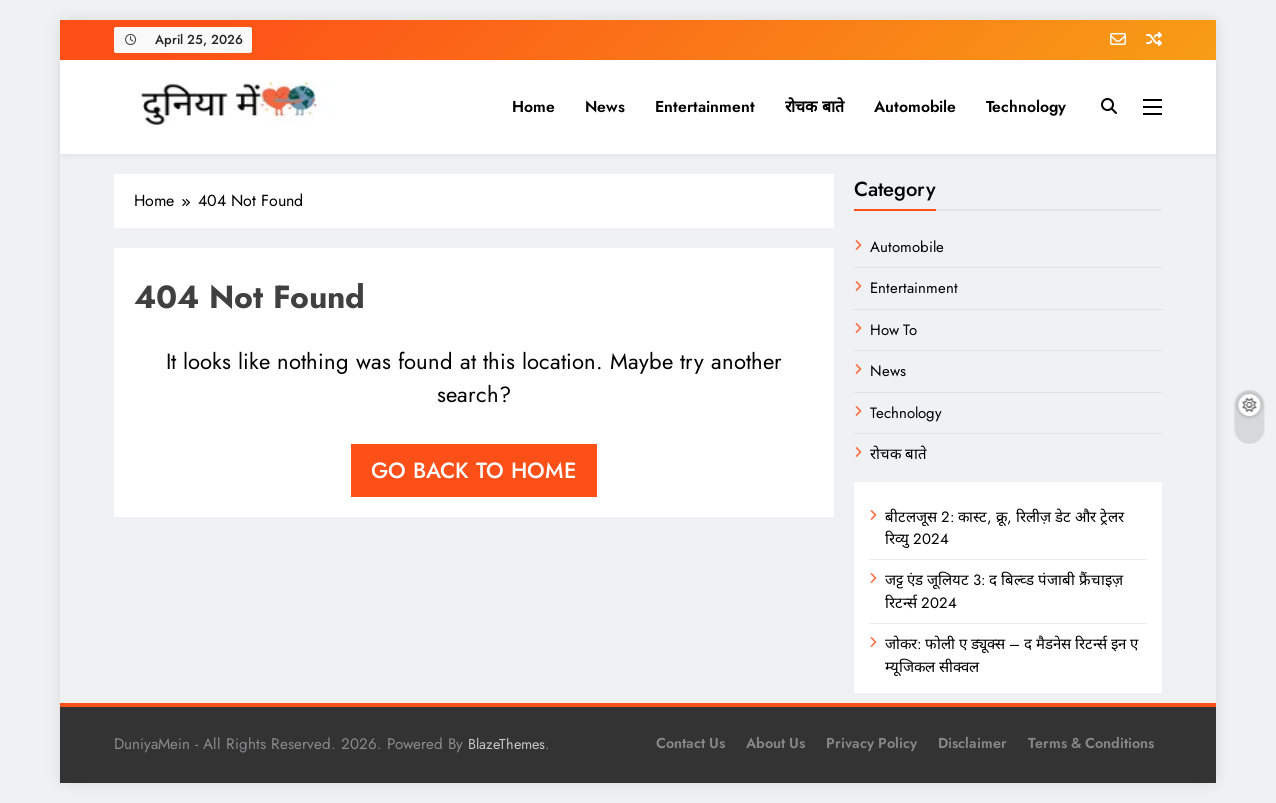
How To (893, 330)
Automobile (915, 106)
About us (775, 743)
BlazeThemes (506, 744)
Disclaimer (972, 743)
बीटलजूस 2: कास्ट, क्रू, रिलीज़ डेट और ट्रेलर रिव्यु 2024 (1004, 528)
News (605, 106)
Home (533, 106)
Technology (1026, 106)
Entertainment (705, 106)
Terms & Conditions (1091, 743)
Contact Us (690, 743)
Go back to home (474, 470)
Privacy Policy (871, 743)
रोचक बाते (814, 106)
